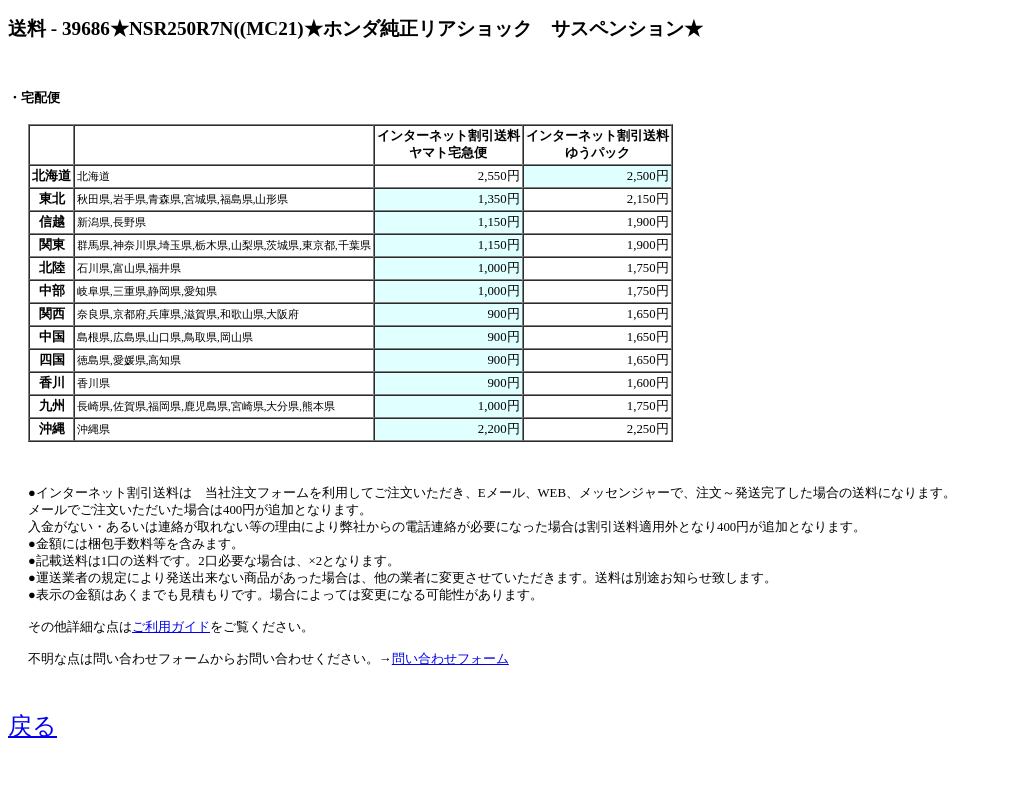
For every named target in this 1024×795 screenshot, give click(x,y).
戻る (32, 726)
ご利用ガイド (171, 627)
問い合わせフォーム (450, 659)
